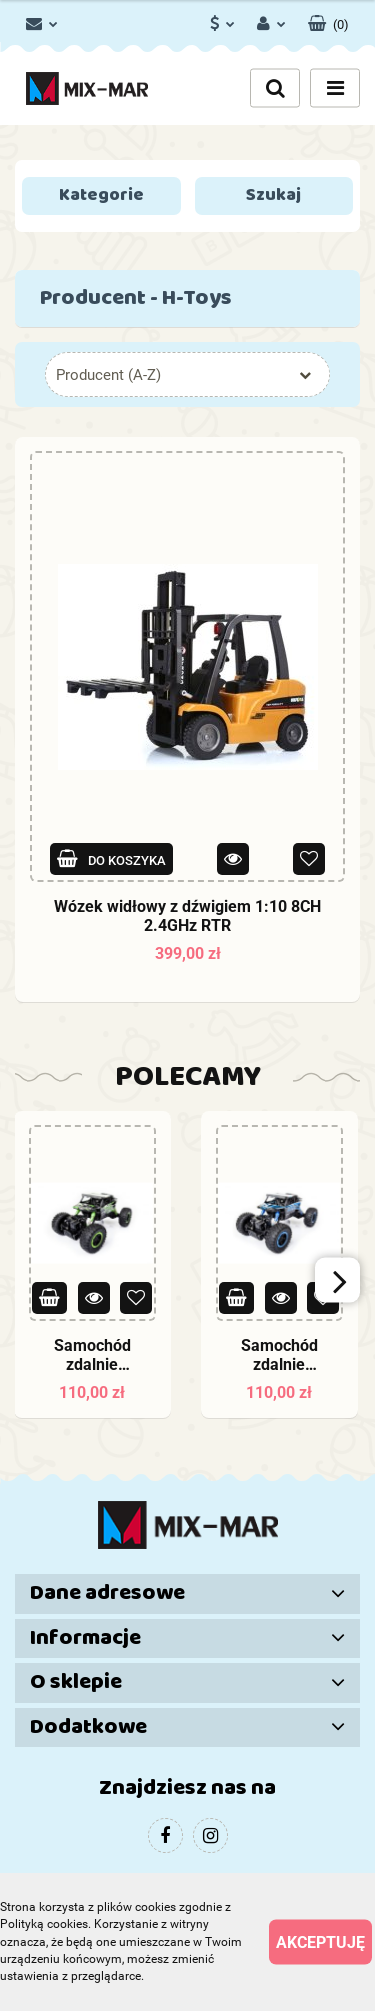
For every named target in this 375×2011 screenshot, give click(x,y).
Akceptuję (320, 1942)
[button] (328, 20)
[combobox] (187, 374)
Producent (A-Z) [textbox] (108, 375)
